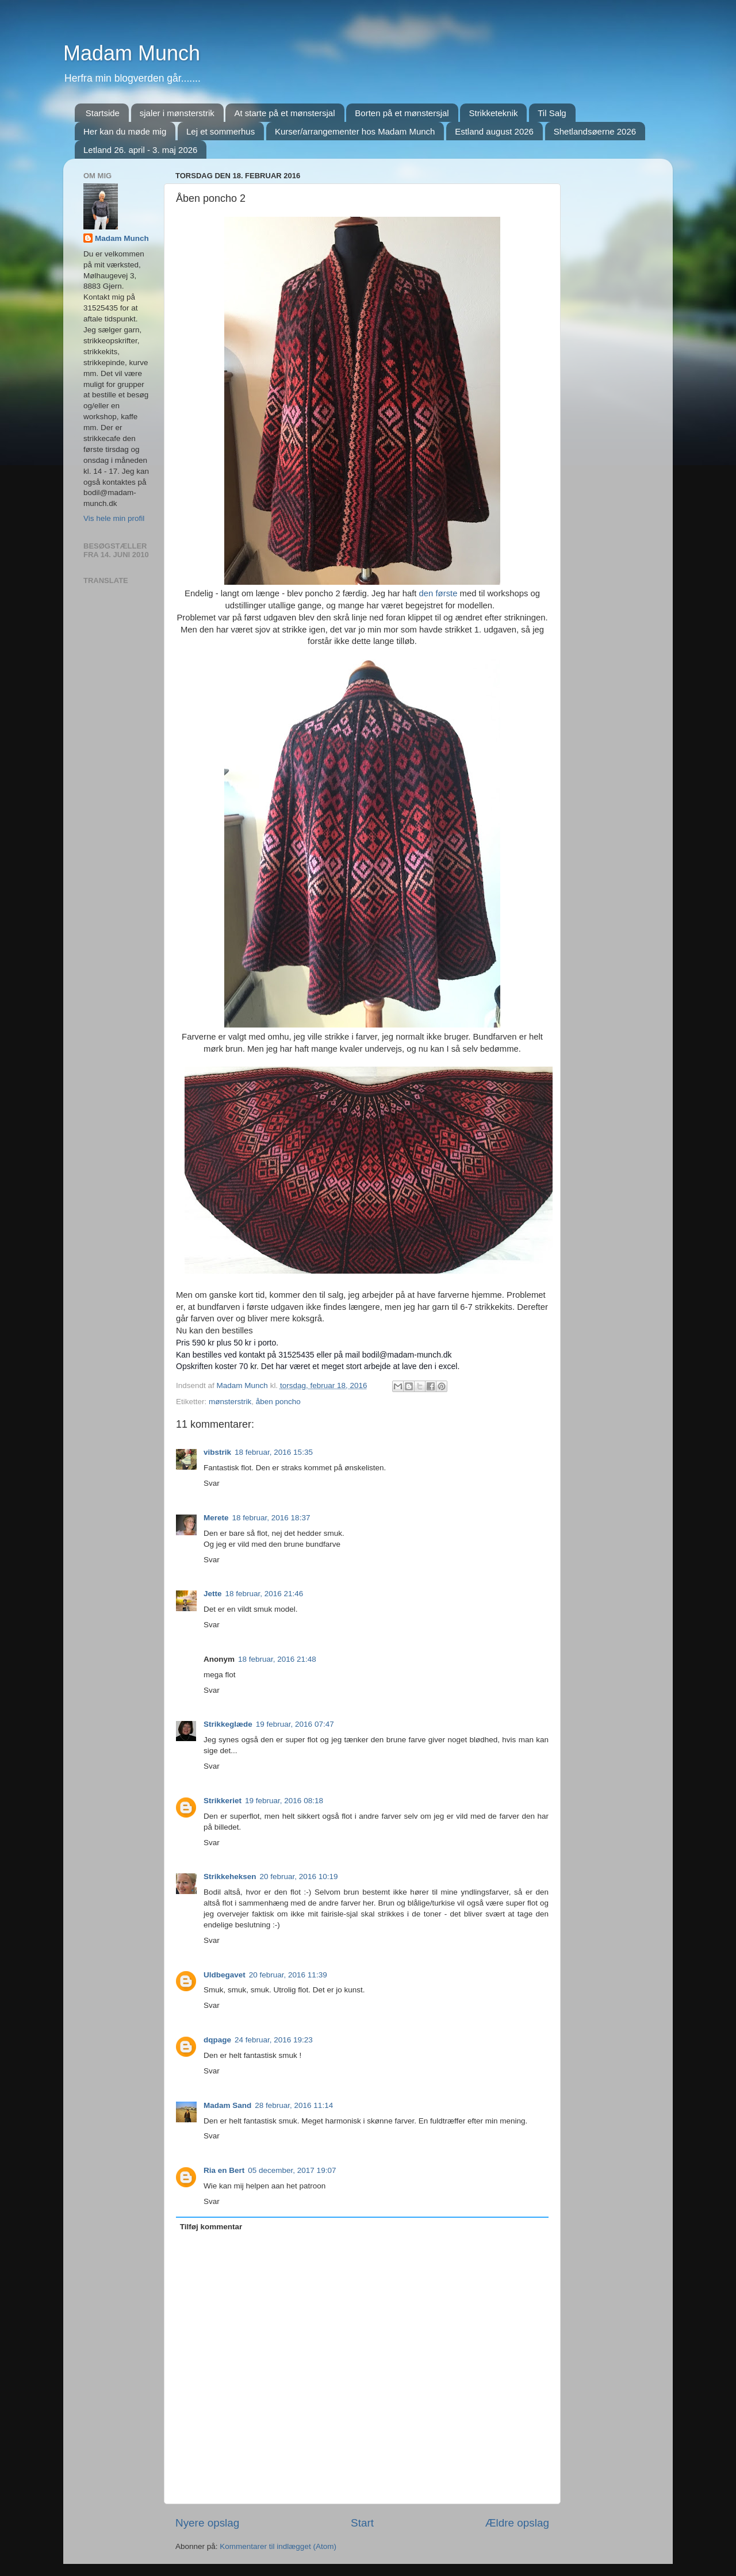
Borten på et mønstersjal (401, 113)
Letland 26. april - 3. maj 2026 (140, 150)
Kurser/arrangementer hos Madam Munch (355, 131)
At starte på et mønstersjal (284, 113)
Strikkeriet (222, 1800)
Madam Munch (131, 53)
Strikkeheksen (230, 1876)
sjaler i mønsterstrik (177, 113)
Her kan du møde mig (124, 131)
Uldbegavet (225, 1975)
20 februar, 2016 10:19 (299, 1876)
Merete (216, 1517)
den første (438, 593)
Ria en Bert (224, 2170)
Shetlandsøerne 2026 (595, 131)
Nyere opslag (207, 2523)
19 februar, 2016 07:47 (295, 1724)
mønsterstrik (230, 1401)
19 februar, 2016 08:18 (284, 1800)
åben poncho (278, 1401)
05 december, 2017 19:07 (292, 2170)
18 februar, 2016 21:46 (264, 1593)
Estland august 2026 (494, 131)
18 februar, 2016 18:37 (271, 1517)
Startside (103, 113)
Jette (213, 1593)
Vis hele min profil (113, 518)
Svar (212, 1483)
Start (362, 2523)
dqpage (217, 2039)
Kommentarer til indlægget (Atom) (278, 2546)
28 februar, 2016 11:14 (294, 2105)
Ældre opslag (517, 2523)
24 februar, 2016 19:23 (274, 2039)
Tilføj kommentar (211, 2226)
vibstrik (217, 1452)
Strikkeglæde (228, 1724)
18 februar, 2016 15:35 (274, 1452)
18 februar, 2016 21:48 (277, 1659)
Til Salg (552, 113)
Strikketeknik (493, 113)
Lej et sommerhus (220, 131)
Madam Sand (227, 2105)
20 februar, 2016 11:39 (288, 1975)
